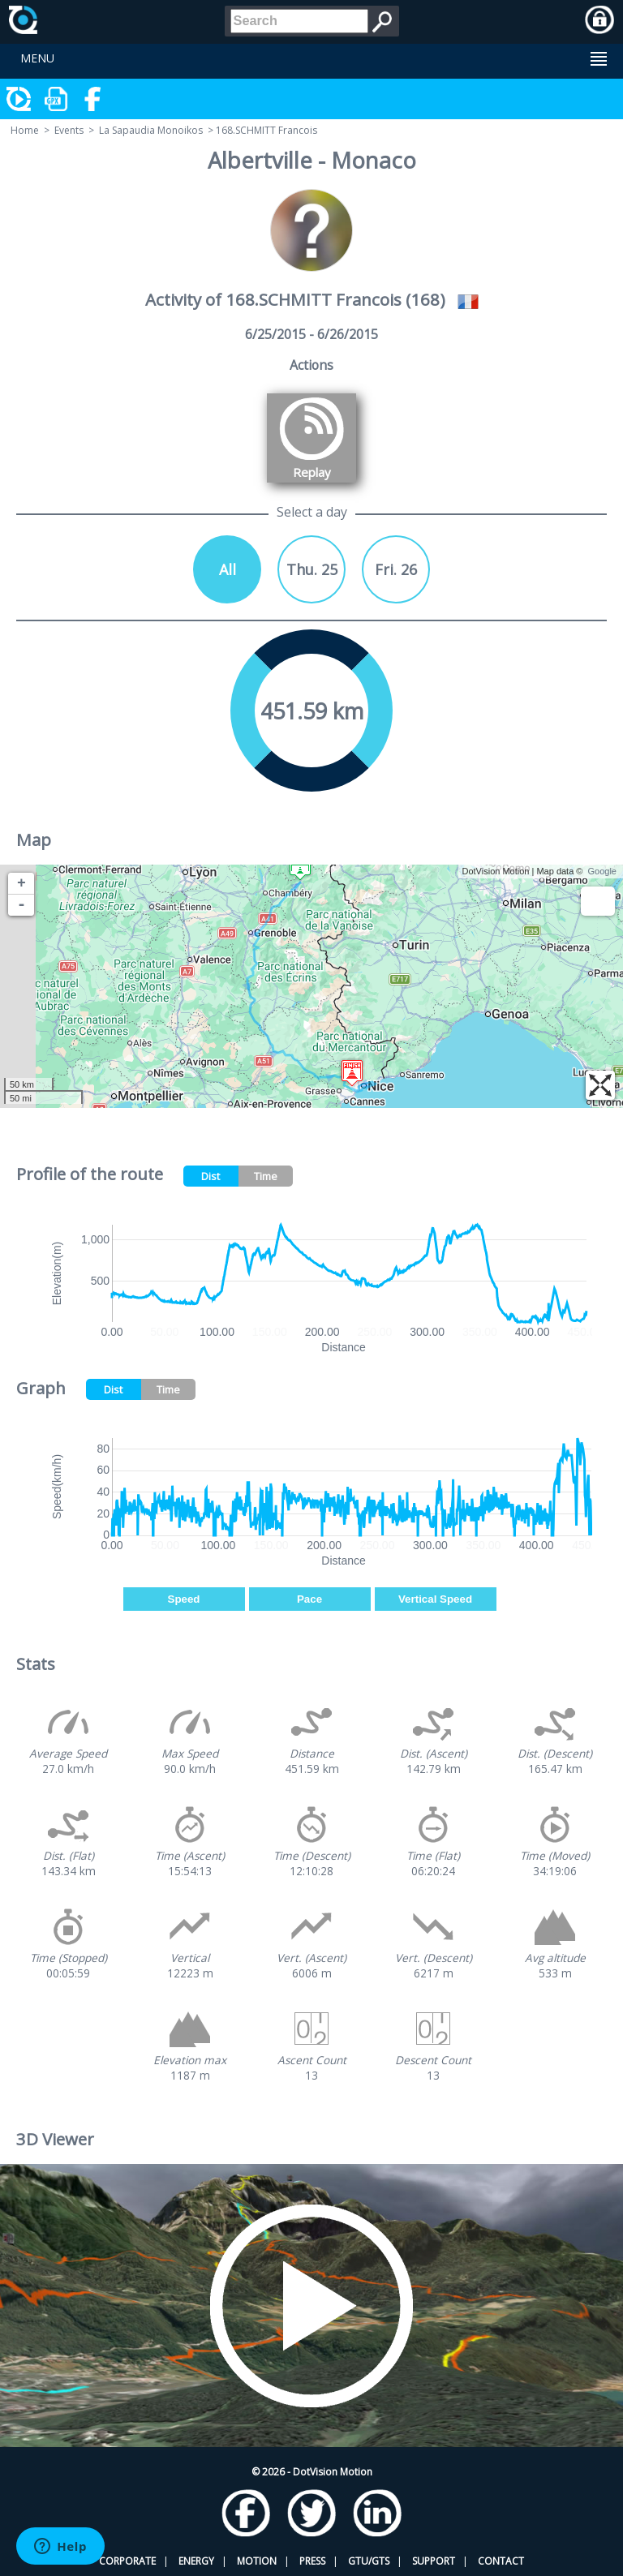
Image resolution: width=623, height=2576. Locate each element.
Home (25, 130)
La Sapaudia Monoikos (151, 130)
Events (69, 130)
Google (602, 871)
